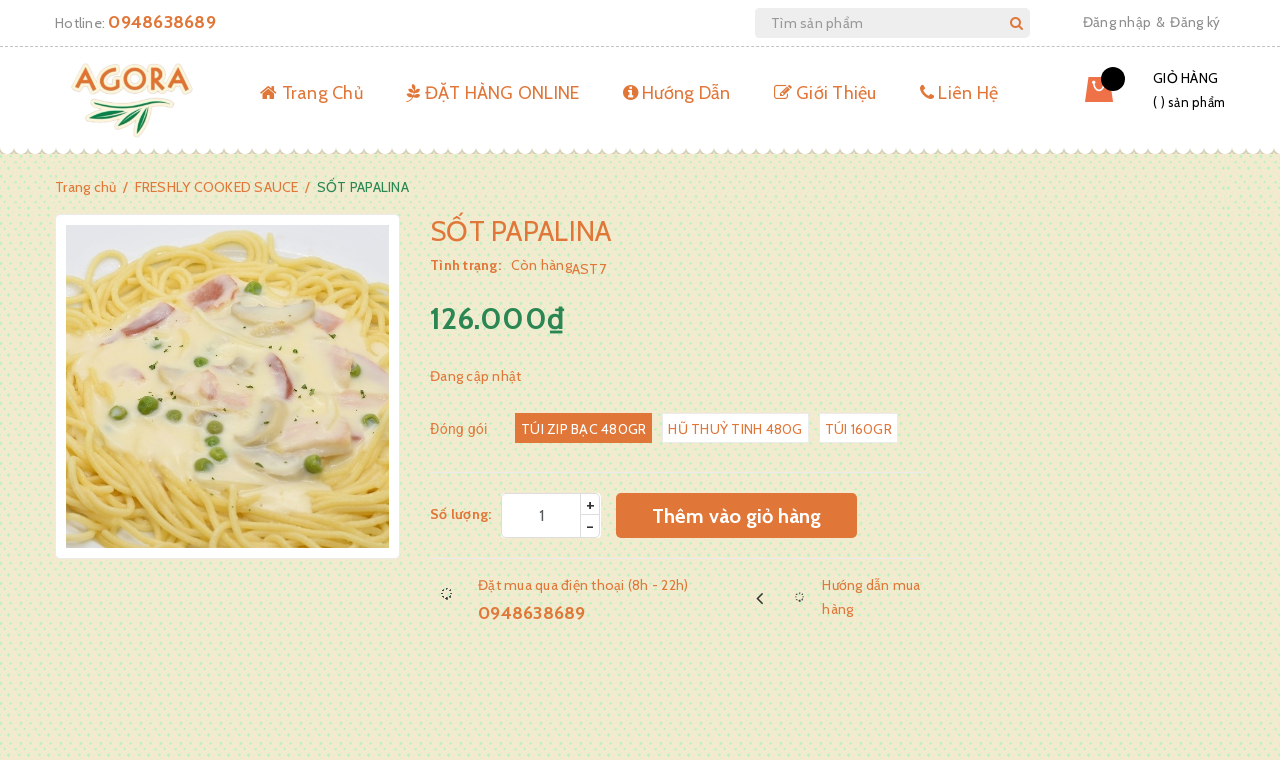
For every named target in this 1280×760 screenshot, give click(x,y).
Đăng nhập (1117, 22)
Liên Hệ (959, 93)
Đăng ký (1195, 22)
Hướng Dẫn (677, 93)
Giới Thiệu (825, 93)
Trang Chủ (311, 93)
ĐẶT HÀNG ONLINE (492, 93)
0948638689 (162, 22)
